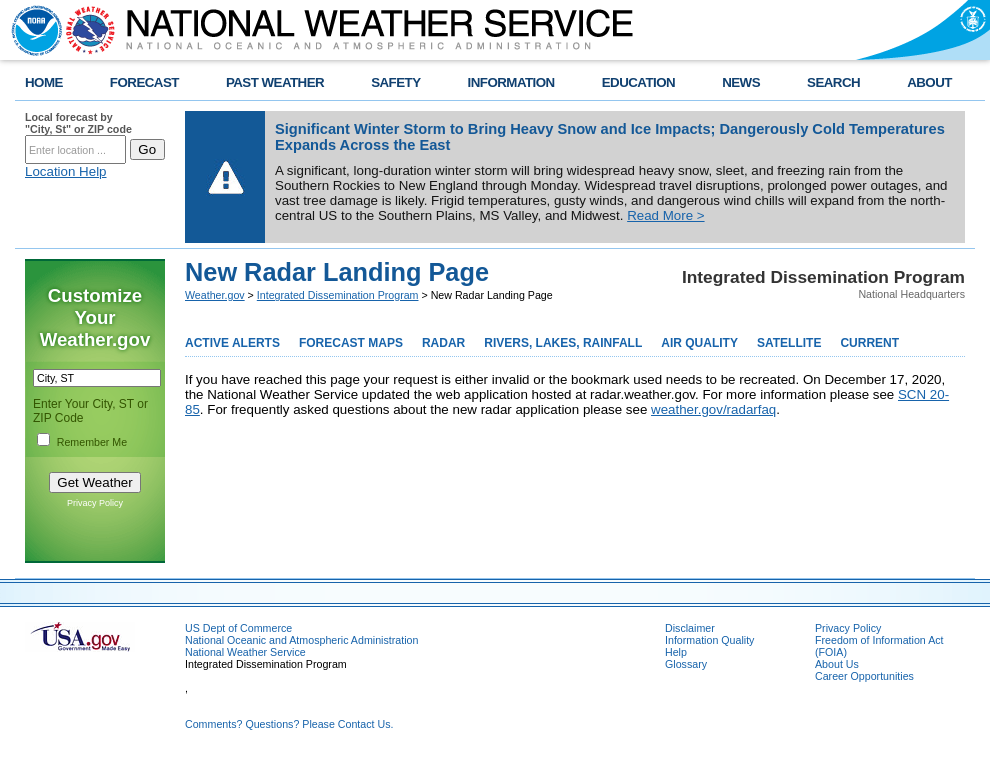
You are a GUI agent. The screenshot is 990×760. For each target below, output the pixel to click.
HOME (44, 82)
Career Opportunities (864, 676)
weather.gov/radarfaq (713, 409)
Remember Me (92, 442)
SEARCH (833, 82)
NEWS (741, 82)
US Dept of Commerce (238, 628)
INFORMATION (511, 82)
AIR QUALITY (699, 343)
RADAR (443, 343)
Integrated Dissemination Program (338, 295)
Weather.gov (215, 295)
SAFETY (395, 82)
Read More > (665, 215)
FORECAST (144, 82)
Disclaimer (690, 628)
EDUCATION (638, 82)
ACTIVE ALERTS (232, 343)
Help (676, 652)
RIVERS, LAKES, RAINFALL (563, 343)
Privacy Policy (95, 503)
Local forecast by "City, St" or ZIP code (78, 123)
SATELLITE (789, 343)
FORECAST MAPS (351, 343)
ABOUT (929, 82)
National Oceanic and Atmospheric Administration (301, 640)
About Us (837, 664)
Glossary (686, 664)
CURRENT (869, 343)
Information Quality (709, 640)
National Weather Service (245, 652)
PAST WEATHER (275, 82)
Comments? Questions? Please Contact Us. (289, 724)
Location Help (66, 171)
